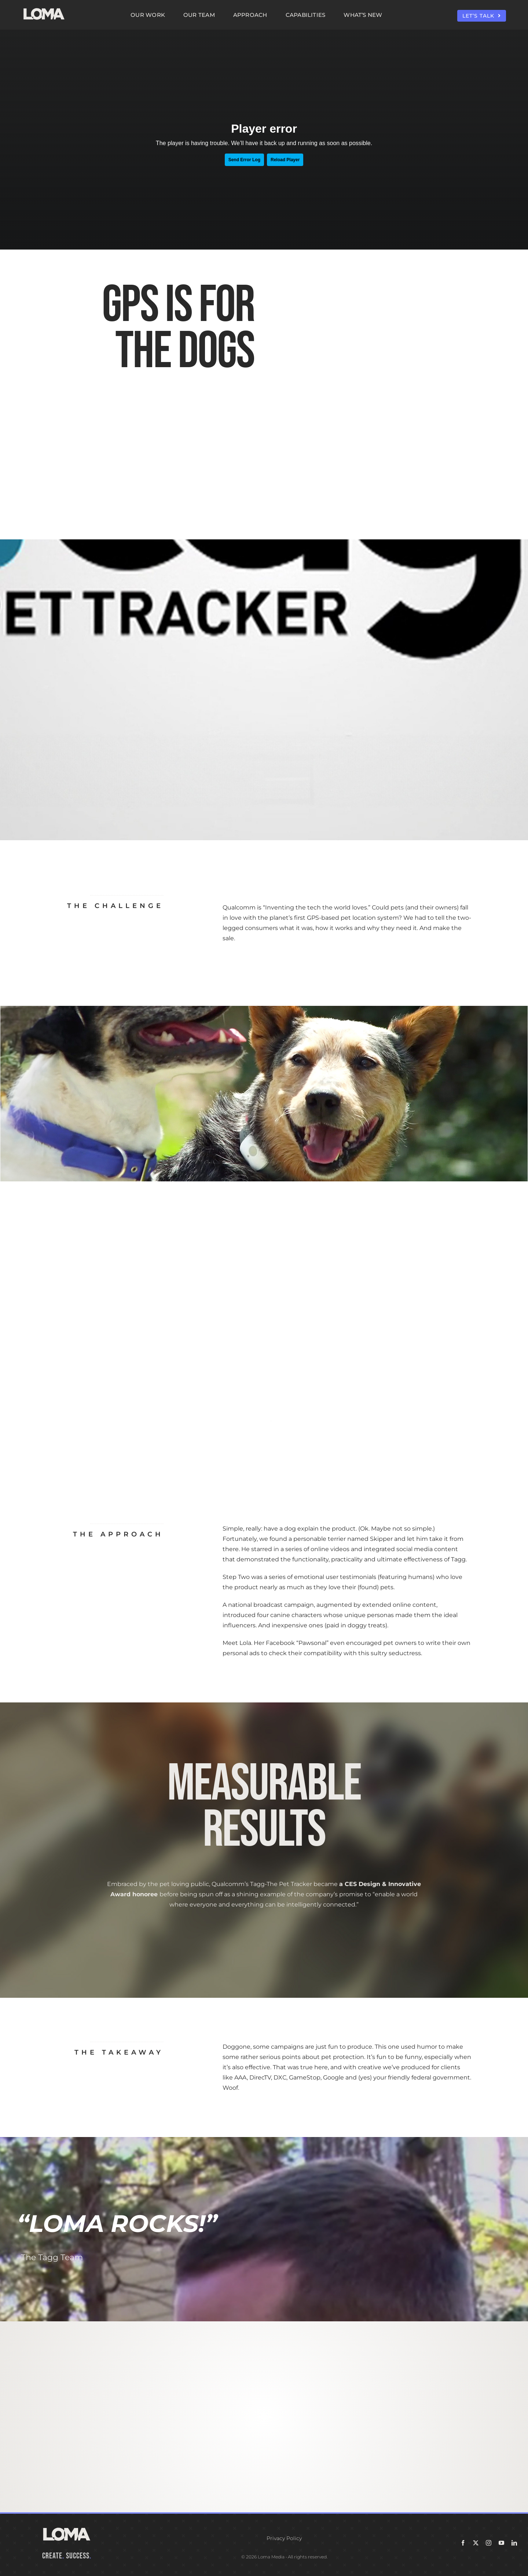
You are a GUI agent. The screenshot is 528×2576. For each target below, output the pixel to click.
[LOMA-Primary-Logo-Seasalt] (44, 8)
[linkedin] (514, 2543)
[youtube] (501, 2543)
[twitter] (475, 2543)
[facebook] (463, 2543)
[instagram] (488, 2543)
